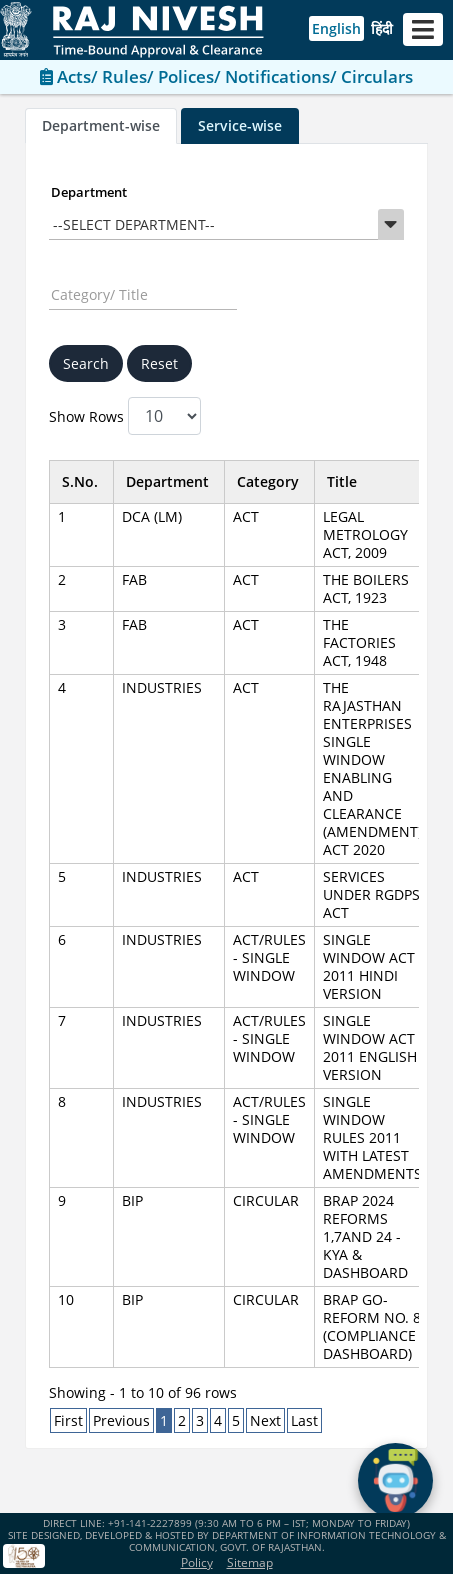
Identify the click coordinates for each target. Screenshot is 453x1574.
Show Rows (125, 416)
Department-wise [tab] (101, 125)
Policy (197, 1562)
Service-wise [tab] (240, 125)
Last (304, 1420)
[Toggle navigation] (423, 29)
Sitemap (250, 1562)
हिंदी (382, 28)
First (68, 1420)
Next (265, 1420)
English (336, 28)
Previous (121, 1420)
